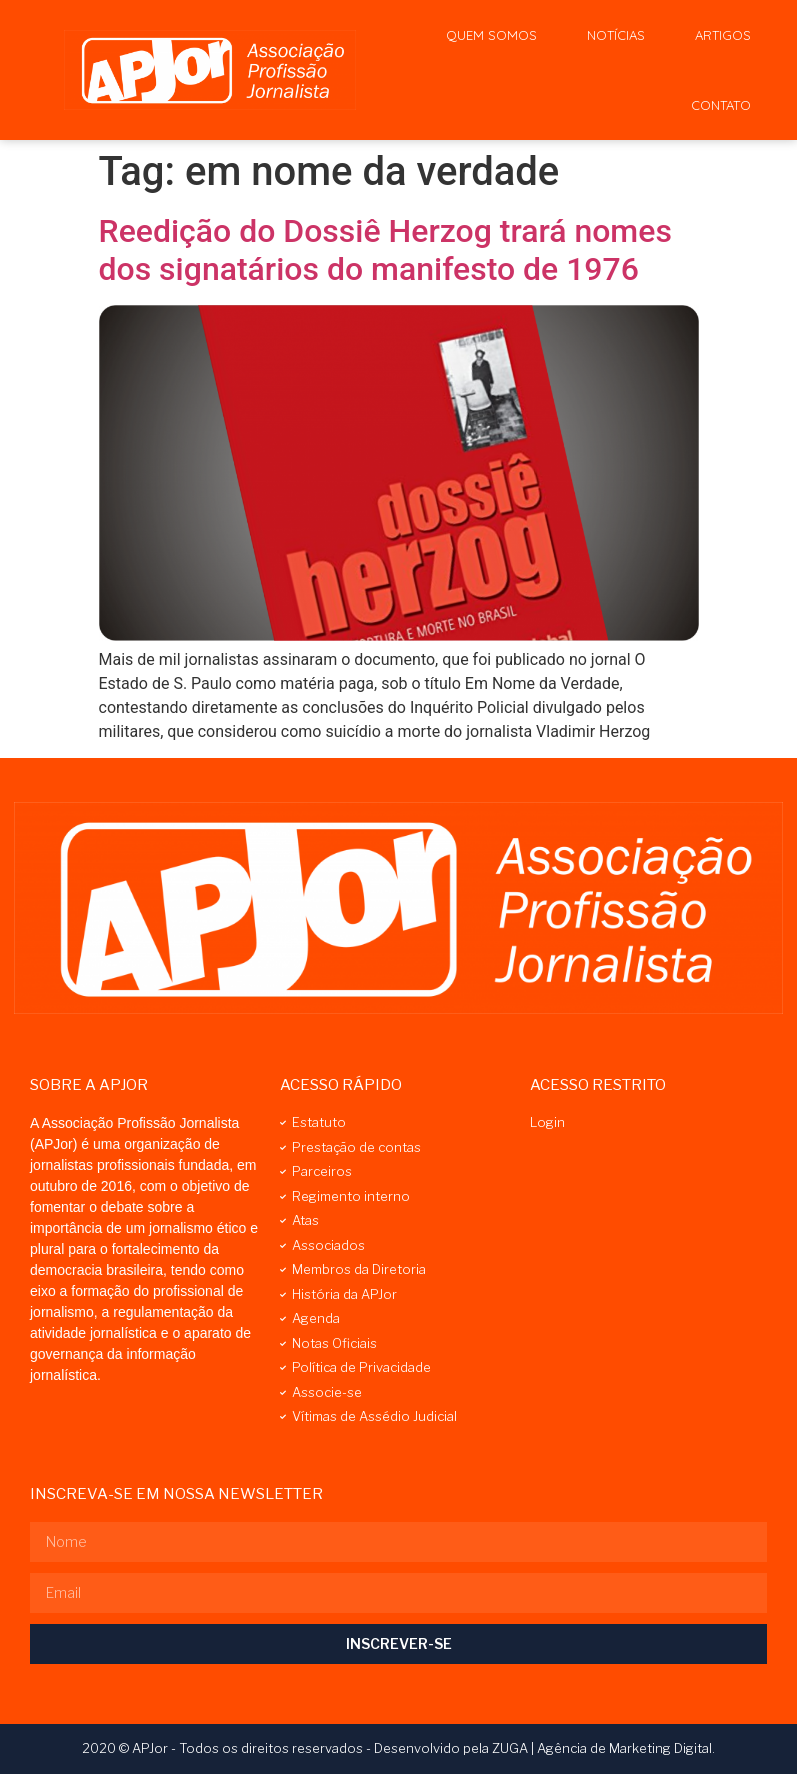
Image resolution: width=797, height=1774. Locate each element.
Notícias (616, 35)
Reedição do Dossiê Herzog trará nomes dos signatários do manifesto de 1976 (385, 250)
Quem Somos (491, 35)
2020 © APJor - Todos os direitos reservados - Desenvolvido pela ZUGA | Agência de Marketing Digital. (398, 1748)
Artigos (723, 35)
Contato (721, 105)
